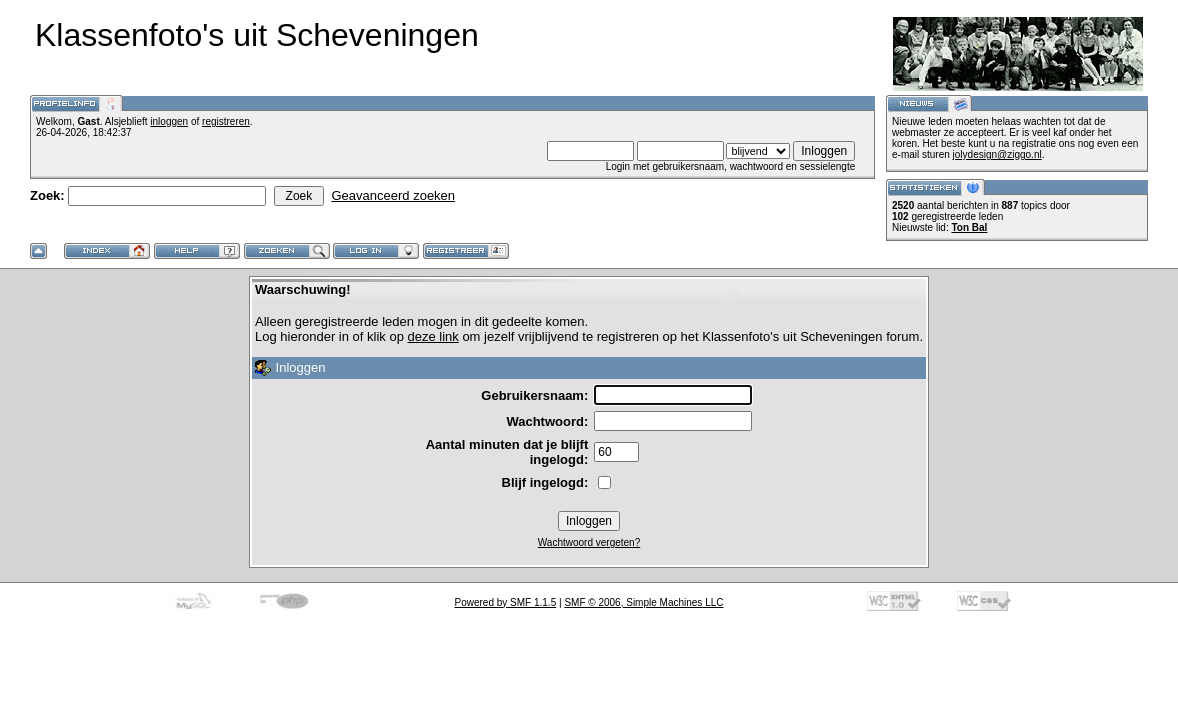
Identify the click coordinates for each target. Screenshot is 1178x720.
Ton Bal (969, 227)
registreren (226, 121)
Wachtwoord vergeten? (589, 542)
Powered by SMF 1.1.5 (506, 602)
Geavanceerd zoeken (393, 195)
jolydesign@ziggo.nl (997, 154)
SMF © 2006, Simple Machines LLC (643, 602)
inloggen (169, 121)
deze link (432, 336)
